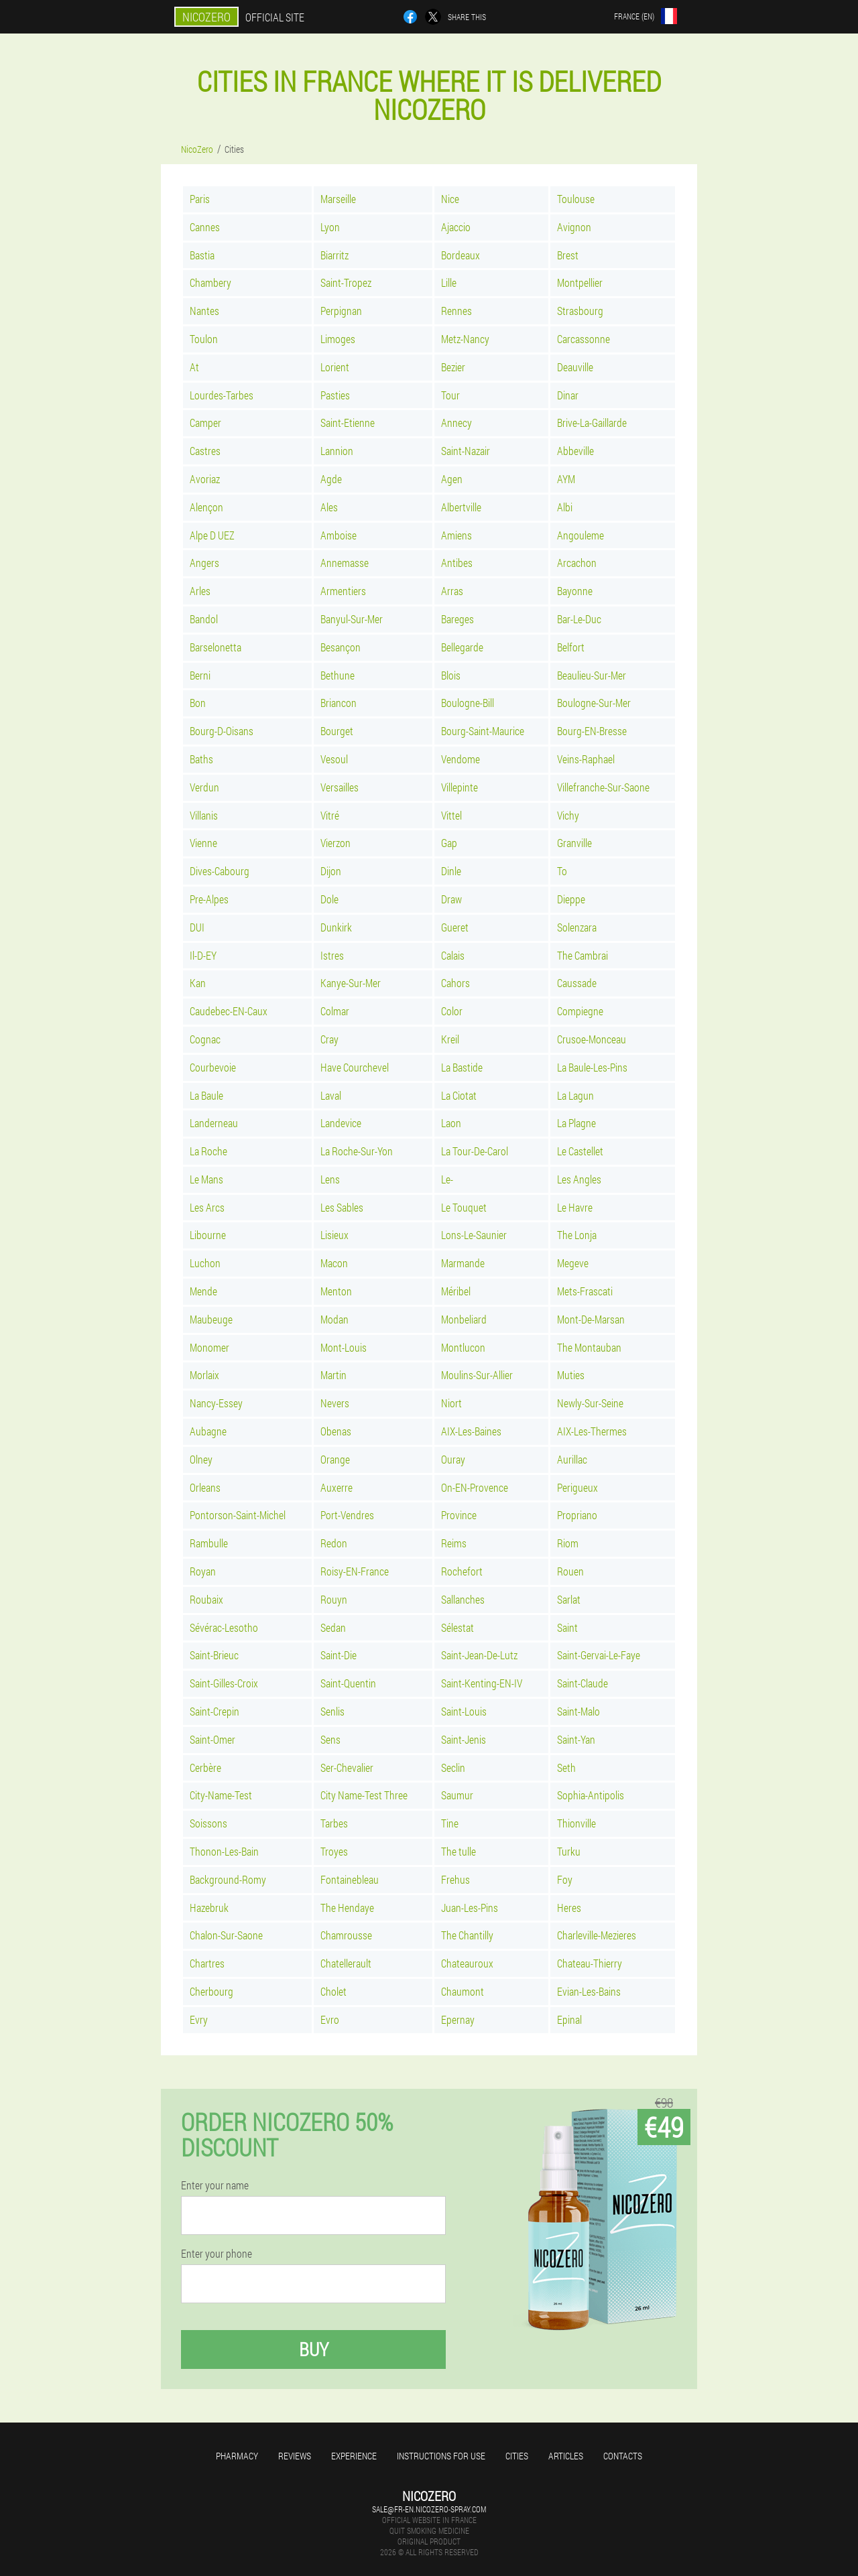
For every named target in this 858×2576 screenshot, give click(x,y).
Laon (451, 1123)
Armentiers (343, 591)
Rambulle (209, 1543)
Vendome (460, 759)
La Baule (206, 1095)
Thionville (576, 1823)
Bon (198, 703)
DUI (197, 927)
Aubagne (208, 1431)
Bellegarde (462, 647)
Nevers (334, 1403)
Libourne (208, 1235)
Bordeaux (460, 255)
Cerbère (205, 1767)
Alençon (206, 507)
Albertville (461, 507)
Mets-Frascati (585, 1291)
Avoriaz (205, 479)
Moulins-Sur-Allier (477, 1375)
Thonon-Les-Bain (224, 1851)
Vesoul (334, 759)
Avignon (574, 227)
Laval (330, 1095)
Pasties (335, 395)
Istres (332, 955)
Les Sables (341, 1207)
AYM (566, 479)
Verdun (204, 787)
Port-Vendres (347, 1515)
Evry (199, 2019)
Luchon (205, 1263)
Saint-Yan (576, 1739)
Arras (452, 591)
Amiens (456, 535)
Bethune (337, 675)
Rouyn (333, 1599)
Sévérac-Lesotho (224, 1627)
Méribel (456, 1291)
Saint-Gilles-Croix (224, 1683)
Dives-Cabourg (219, 871)
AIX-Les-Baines (471, 1431)
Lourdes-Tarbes (221, 395)
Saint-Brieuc (214, 1655)
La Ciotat (459, 1095)
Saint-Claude (582, 1683)
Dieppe (571, 899)
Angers (204, 563)
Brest (567, 255)
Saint (567, 1627)
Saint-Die (338, 1655)
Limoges (337, 339)
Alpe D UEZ (212, 535)
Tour (450, 395)
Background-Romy (228, 1879)
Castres (205, 451)
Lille (448, 282)
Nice (450, 199)
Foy (564, 1879)
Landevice (340, 1123)
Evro (329, 2019)
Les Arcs (207, 1207)
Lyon (330, 227)
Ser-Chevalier (346, 1767)
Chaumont (462, 1991)
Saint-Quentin (348, 1683)
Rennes (456, 311)
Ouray (453, 1459)
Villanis (204, 815)
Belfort (571, 647)
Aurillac (572, 1459)
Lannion (336, 451)
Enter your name (215, 2185)
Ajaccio (456, 227)
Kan (198, 983)
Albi (564, 507)
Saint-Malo (578, 1711)
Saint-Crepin (214, 1711)
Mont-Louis (343, 1347)
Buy (313, 2349)
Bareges (457, 619)
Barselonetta (215, 647)
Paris (200, 199)
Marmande (463, 1263)
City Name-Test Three (364, 1795)
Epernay (458, 2019)
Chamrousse (346, 1935)
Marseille (338, 199)
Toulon (204, 339)
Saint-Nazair (465, 451)
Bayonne (575, 591)
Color (452, 1011)
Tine (449, 1823)
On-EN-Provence (474, 1487)
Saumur (457, 1795)
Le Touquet (464, 1207)
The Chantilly (467, 1935)
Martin (333, 1375)
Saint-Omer (212, 1739)
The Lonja (577, 1235)
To (562, 871)
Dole (329, 899)
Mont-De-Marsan (591, 1319)
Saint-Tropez (345, 282)
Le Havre (575, 1207)
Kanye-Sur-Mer (350, 983)
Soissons (208, 1823)
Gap (449, 843)
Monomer (209, 1347)
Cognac (205, 1039)
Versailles (339, 787)
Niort (451, 1403)
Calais (453, 955)
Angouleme (580, 535)
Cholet (333, 1991)
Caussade (577, 983)
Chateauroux (467, 1963)
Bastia (202, 255)
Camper (205, 422)
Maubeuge (211, 1319)
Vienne (203, 843)
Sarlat (568, 1599)
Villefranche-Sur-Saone (603, 787)
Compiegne (580, 1011)
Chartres (207, 1963)
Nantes (204, 311)
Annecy (456, 422)
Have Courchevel (354, 1067)
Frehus (455, 1879)
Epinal (569, 2019)
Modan (334, 1319)
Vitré (329, 815)
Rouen (570, 1571)
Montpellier (580, 282)
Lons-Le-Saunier (474, 1235)
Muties (571, 1375)
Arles (200, 591)
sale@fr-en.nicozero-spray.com (429, 2509)
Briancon (338, 703)
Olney (201, 1459)
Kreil (450, 1039)
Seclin (453, 1767)
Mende (203, 1291)
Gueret (455, 927)
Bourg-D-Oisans (221, 731)
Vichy (568, 815)
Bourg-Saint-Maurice (482, 731)
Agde (331, 479)
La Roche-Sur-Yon (356, 1151)
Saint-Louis (464, 1711)
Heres (569, 1908)
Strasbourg (580, 311)
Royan (203, 1571)
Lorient (334, 367)
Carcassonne (583, 339)
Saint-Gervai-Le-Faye (598, 1655)
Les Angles (579, 1179)
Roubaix (206, 1599)
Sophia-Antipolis (590, 1795)
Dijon (330, 871)
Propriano (577, 1515)
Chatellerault (345, 1963)
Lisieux (334, 1235)
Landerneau (214, 1123)
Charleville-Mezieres (596, 1935)
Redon (333, 1543)
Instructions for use (441, 2455)
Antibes (457, 563)
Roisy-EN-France (354, 1571)
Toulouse (576, 199)
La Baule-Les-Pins (592, 1067)
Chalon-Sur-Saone (226, 1935)
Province (459, 1515)
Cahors (455, 983)
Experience (354, 2455)
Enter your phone (216, 2253)
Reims (454, 1543)
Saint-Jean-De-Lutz (479, 1655)
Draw (451, 899)
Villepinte (459, 787)
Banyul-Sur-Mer (351, 619)
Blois (451, 675)
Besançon (340, 647)
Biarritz (334, 255)
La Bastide (462, 1067)
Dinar (567, 395)
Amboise (338, 535)
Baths (201, 759)
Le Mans (206, 1179)
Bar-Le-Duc (579, 619)
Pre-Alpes (209, 899)
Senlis (332, 1711)
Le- (447, 1179)
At (194, 367)
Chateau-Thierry (589, 1963)
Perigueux (577, 1487)
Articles (565, 2455)
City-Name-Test (221, 1795)
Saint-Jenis (463, 1739)
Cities (516, 2455)
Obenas (335, 1431)
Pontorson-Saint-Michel (238, 1515)
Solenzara (577, 927)
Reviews (294, 2455)
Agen (452, 479)
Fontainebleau (349, 1879)
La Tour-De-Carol (474, 1151)
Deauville (575, 367)
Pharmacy (237, 2455)
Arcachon (577, 563)
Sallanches (463, 1599)
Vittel (451, 815)
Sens (330, 1739)
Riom (567, 1543)
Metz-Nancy (465, 339)
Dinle (451, 871)
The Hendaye (347, 1908)
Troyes (334, 1851)
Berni (200, 675)
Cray (329, 1039)
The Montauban (589, 1347)
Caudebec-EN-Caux (228, 1011)
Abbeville (575, 451)
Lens (330, 1179)
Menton (336, 1291)
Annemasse (344, 563)
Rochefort (462, 1571)
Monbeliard (464, 1319)
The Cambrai (582, 955)
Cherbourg (211, 1991)
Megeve (573, 1263)
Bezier (453, 367)
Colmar (334, 1011)
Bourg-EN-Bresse (592, 731)
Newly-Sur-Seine (590, 1403)
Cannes (205, 227)
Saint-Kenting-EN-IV (481, 1683)
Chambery (210, 282)
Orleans (205, 1487)
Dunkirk (336, 927)
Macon (334, 1263)
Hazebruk (209, 1908)
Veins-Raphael (586, 759)
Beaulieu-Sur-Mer (591, 675)
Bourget (336, 731)
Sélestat (457, 1627)
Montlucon (463, 1347)
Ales (329, 507)
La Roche (208, 1151)
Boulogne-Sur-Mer (594, 703)
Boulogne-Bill (467, 703)
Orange (335, 1459)
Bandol (204, 619)
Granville (574, 843)
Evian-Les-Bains (589, 1991)
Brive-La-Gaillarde (592, 422)
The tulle (458, 1851)
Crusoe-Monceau (591, 1039)
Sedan (333, 1627)
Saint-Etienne (347, 422)
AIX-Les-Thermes (592, 1431)
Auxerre (336, 1487)
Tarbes (334, 1823)
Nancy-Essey (216, 1403)
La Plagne (576, 1123)
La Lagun (575, 1095)
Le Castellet (580, 1151)
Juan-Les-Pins (469, 1908)
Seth (566, 1767)
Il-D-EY (203, 955)
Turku (568, 1851)
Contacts (622, 2455)
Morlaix (204, 1375)
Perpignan (341, 311)
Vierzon (335, 843)
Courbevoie (213, 1067)
